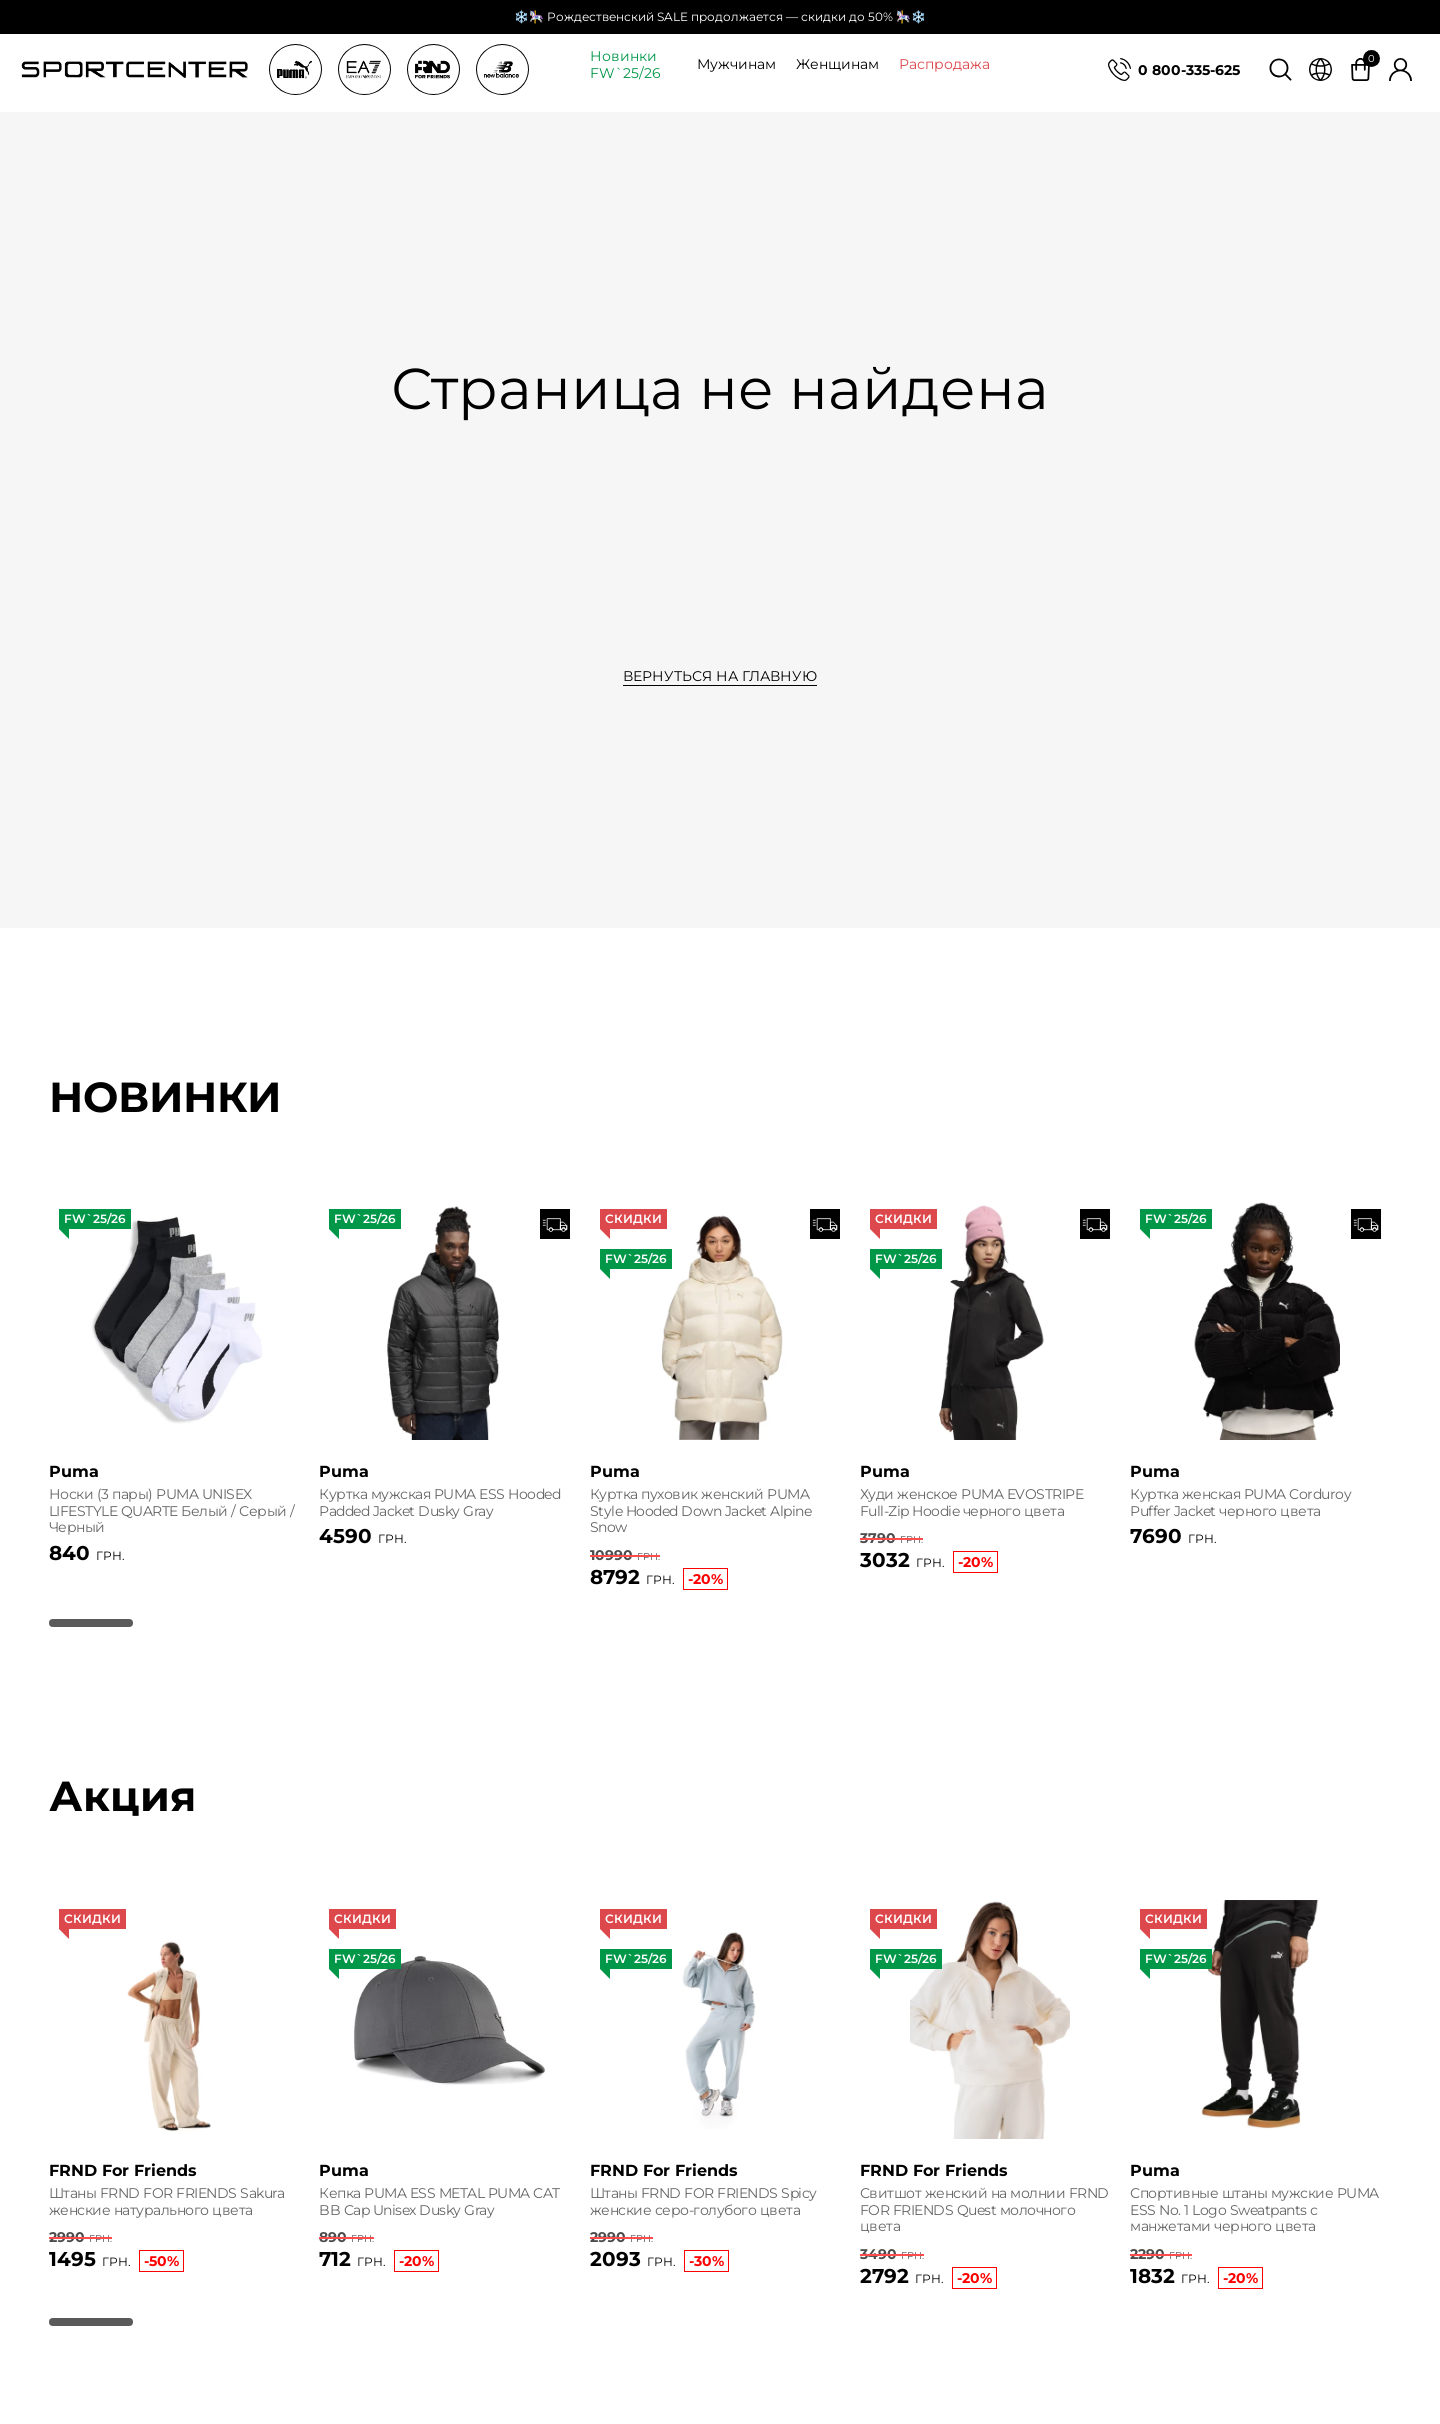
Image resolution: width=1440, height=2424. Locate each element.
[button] (91, 1673)
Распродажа (944, 64)
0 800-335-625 (1189, 70)
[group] (179, 1404)
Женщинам (837, 64)
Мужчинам (736, 64)
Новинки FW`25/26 (625, 65)
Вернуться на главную (720, 676)
